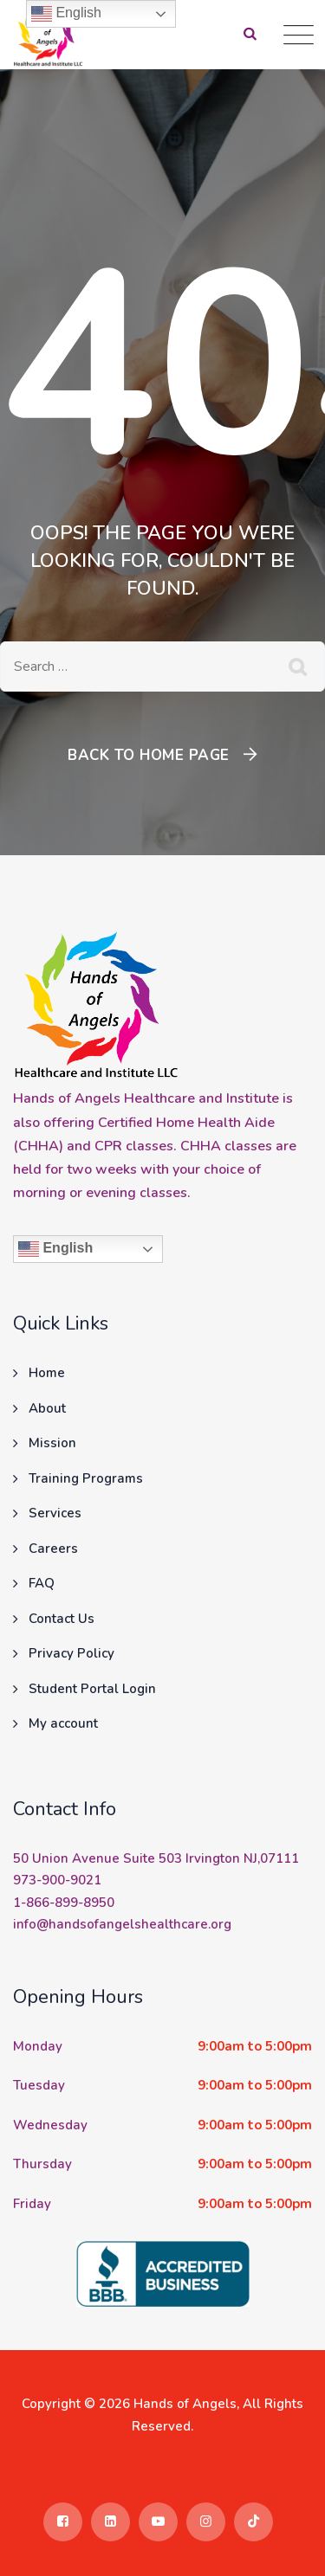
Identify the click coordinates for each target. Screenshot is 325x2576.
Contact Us (61, 1618)
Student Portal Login (92, 1688)
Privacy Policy (71, 1653)
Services (55, 1513)
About (47, 1408)
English (55, 1249)
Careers (53, 1548)
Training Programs (86, 1478)
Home (47, 1372)
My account (63, 1723)
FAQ (42, 1583)
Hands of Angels (185, 2403)
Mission (52, 1443)
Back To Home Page (149, 755)
